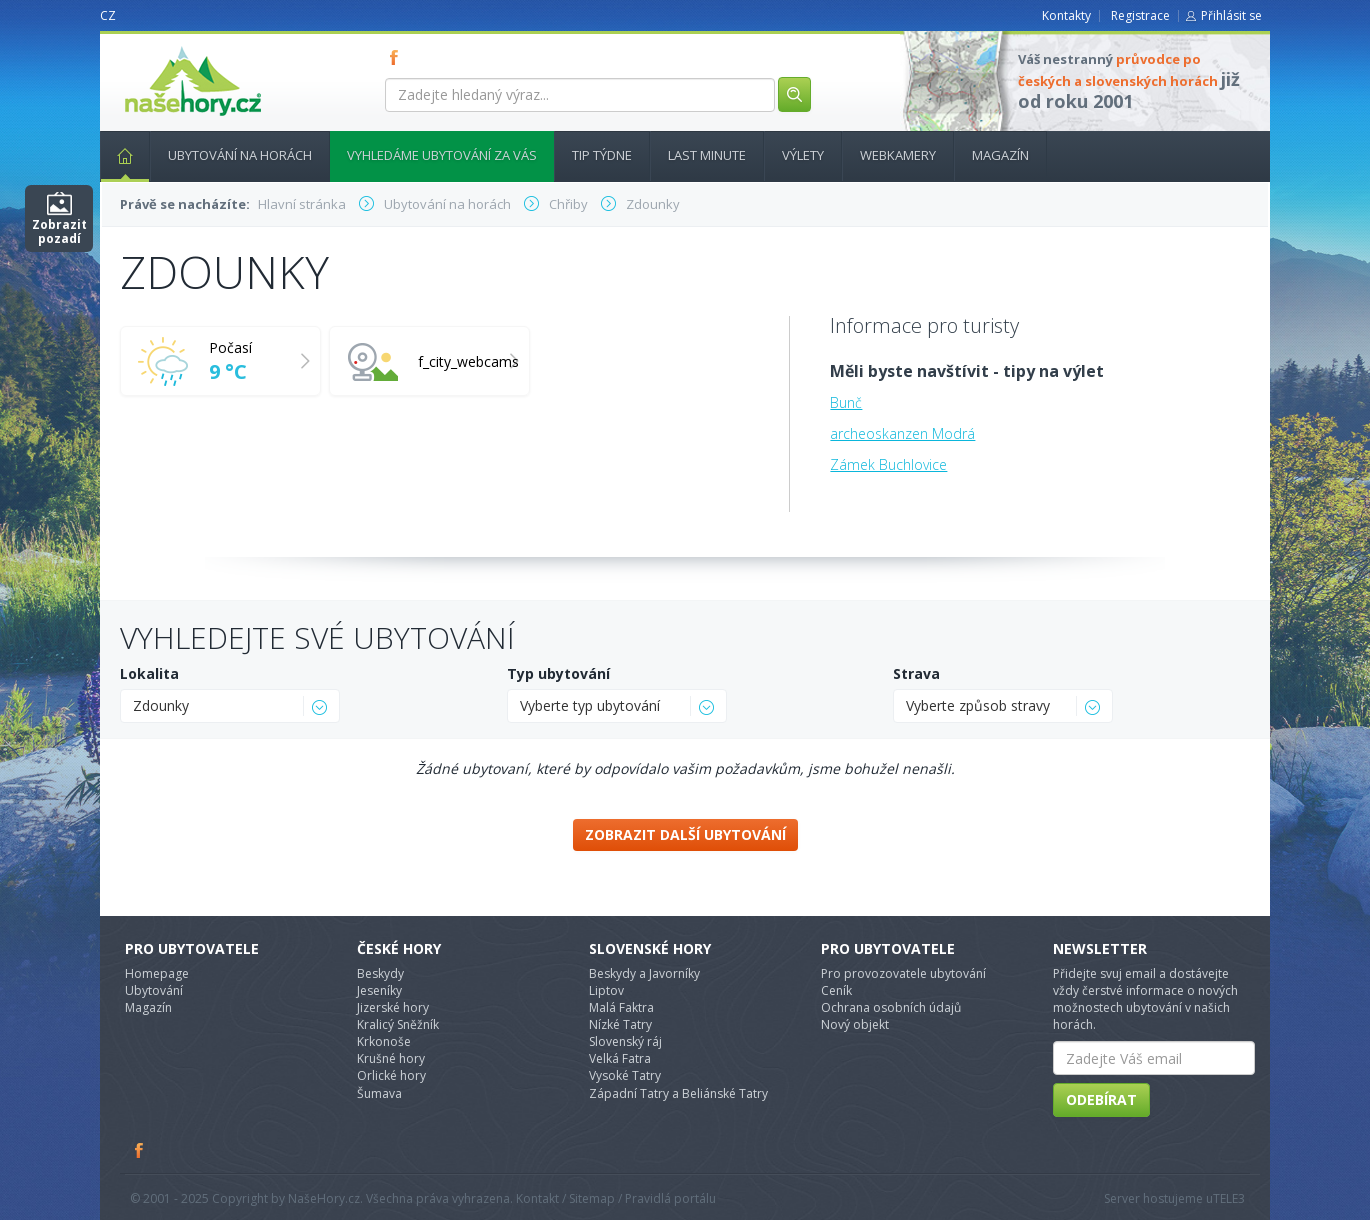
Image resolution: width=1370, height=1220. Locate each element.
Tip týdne (602, 155)
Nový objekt (855, 1024)
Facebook (140, 1150)
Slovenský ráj (625, 1041)
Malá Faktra (621, 1007)
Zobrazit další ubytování (685, 834)
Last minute (707, 155)
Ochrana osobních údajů (891, 1007)
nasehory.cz (157, 46)
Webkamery (898, 155)
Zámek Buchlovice (888, 464)
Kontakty (1066, 15)
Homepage (157, 973)
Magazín (1000, 155)
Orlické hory (391, 1075)
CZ (108, 15)
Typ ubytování (558, 673)
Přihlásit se (1231, 15)
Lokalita (149, 673)
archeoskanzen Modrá (902, 433)
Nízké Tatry (620, 1024)
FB (398, 57)
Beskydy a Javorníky (644, 973)
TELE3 (1229, 1198)
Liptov (606, 990)
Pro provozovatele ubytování (903, 973)
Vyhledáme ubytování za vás (442, 155)
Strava (916, 673)
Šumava (379, 1093)
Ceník (836, 990)
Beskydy (380, 973)
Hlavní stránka (117, 155)
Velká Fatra (620, 1058)
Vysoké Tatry (625, 1075)
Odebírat (1101, 1099)
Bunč (846, 402)
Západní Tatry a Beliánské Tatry (678, 1093)
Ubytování (154, 990)
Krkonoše (384, 1041)
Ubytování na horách (240, 155)
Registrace (1140, 15)
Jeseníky (379, 990)
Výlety (803, 155)
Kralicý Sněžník (398, 1024)
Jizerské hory (393, 1007)
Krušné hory (391, 1058)
